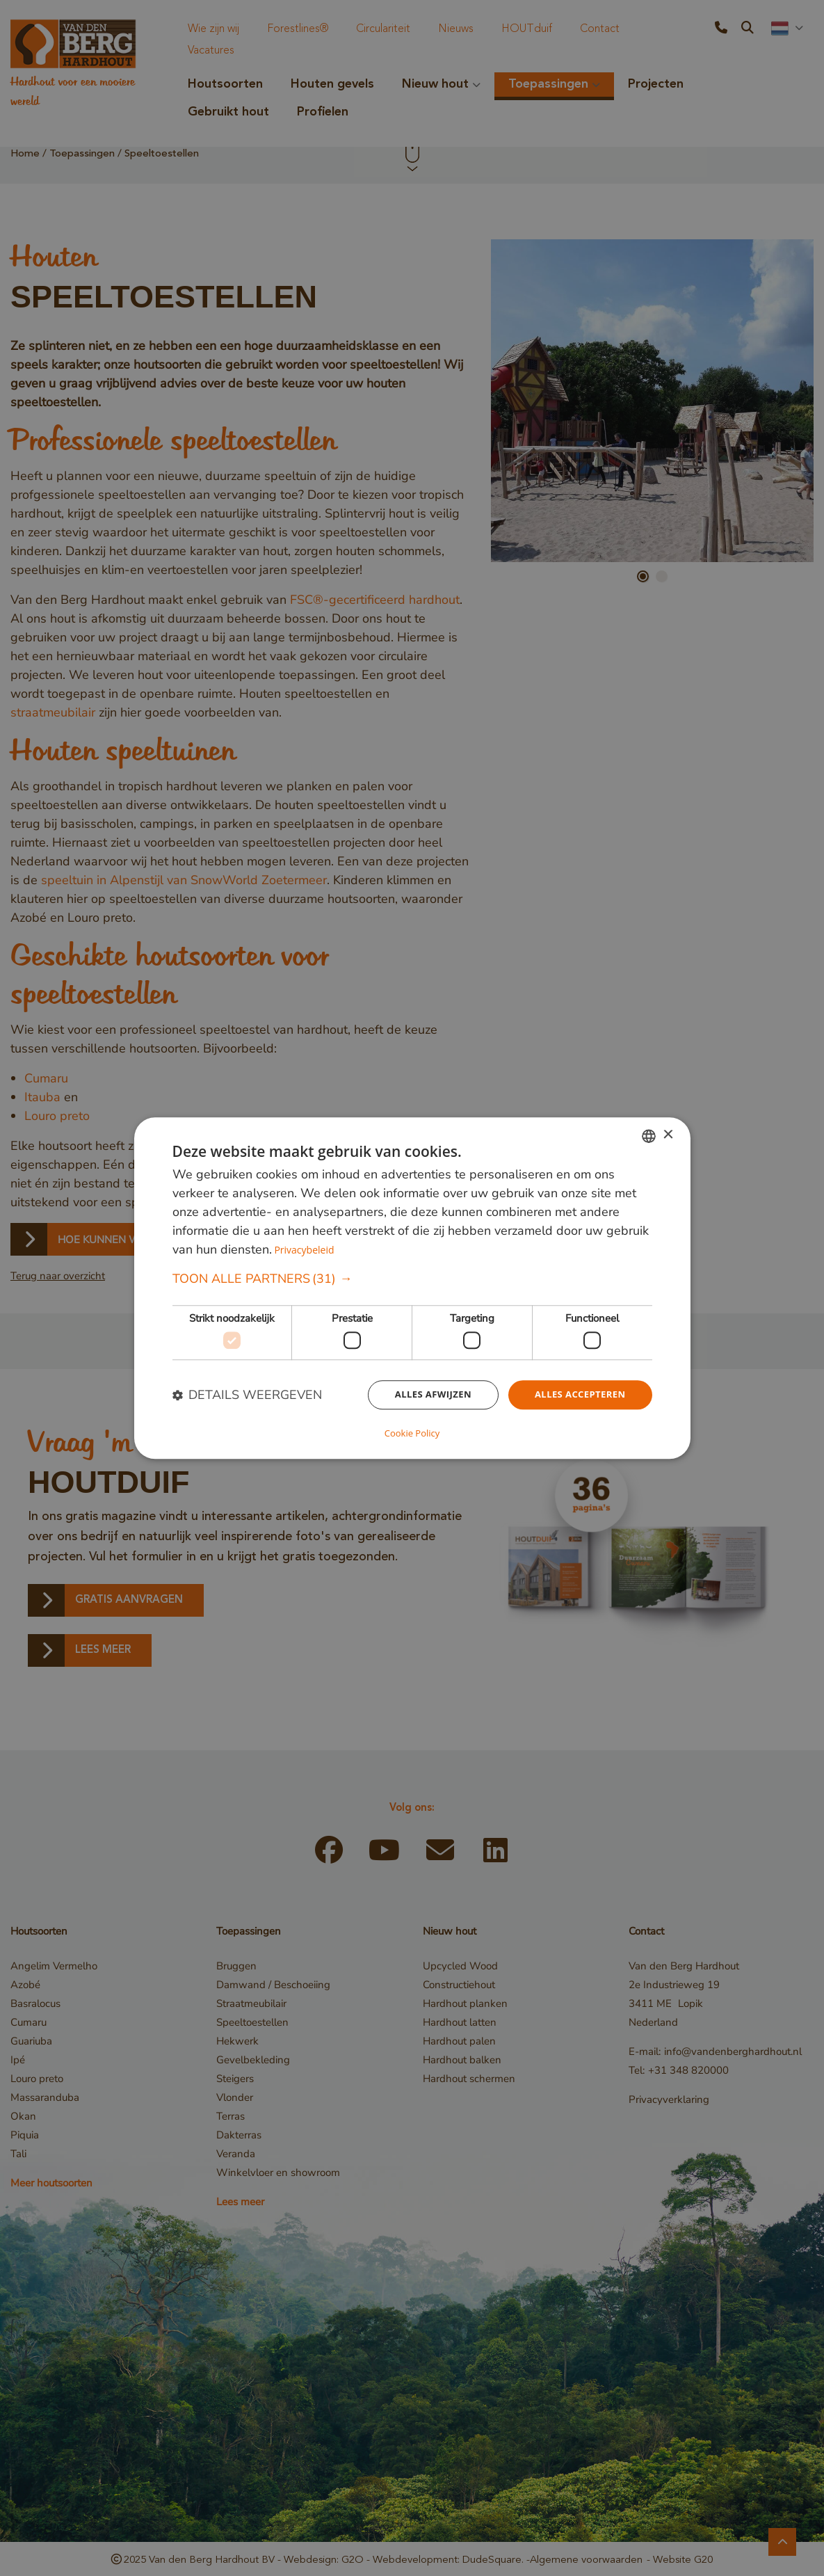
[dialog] (412, 1288)
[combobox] (649, 1137)
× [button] (668, 1135)
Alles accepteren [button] (577, 1396)
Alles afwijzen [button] (424, 1396)
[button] (412, 1279)
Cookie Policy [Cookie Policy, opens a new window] (412, 1432)
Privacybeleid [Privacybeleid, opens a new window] (306, 1250)
